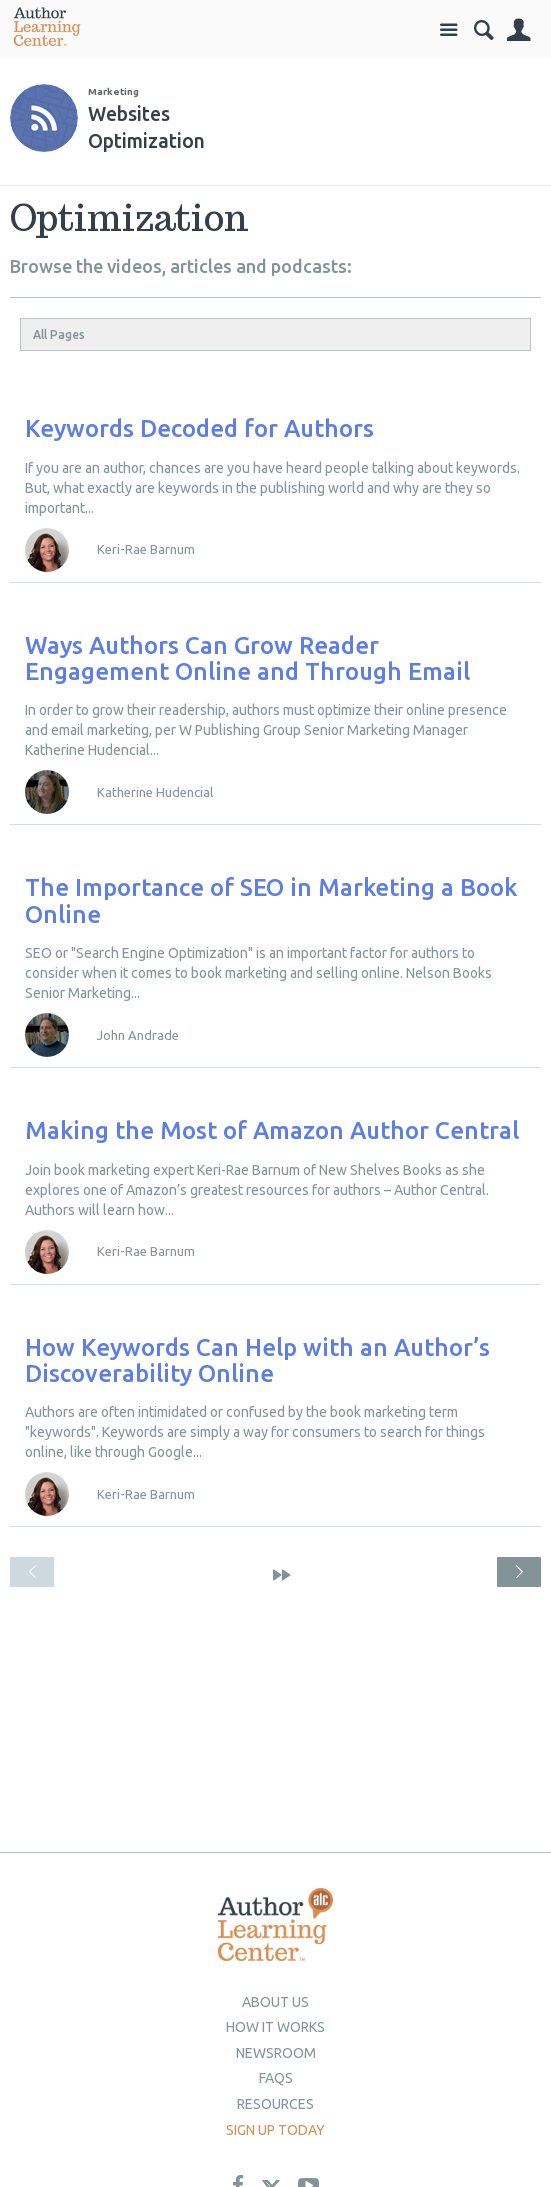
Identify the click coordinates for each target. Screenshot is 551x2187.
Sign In (518, 30)
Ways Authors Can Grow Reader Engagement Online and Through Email (247, 658)
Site (448, 30)
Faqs (276, 2078)
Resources (275, 2104)
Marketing (113, 91)
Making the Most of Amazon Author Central (272, 1130)
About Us (275, 2002)
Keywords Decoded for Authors (199, 428)
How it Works (275, 2027)
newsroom (276, 2053)
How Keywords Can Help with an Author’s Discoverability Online (257, 1360)
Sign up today (275, 2130)
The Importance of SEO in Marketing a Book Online (271, 900)
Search (483, 30)
